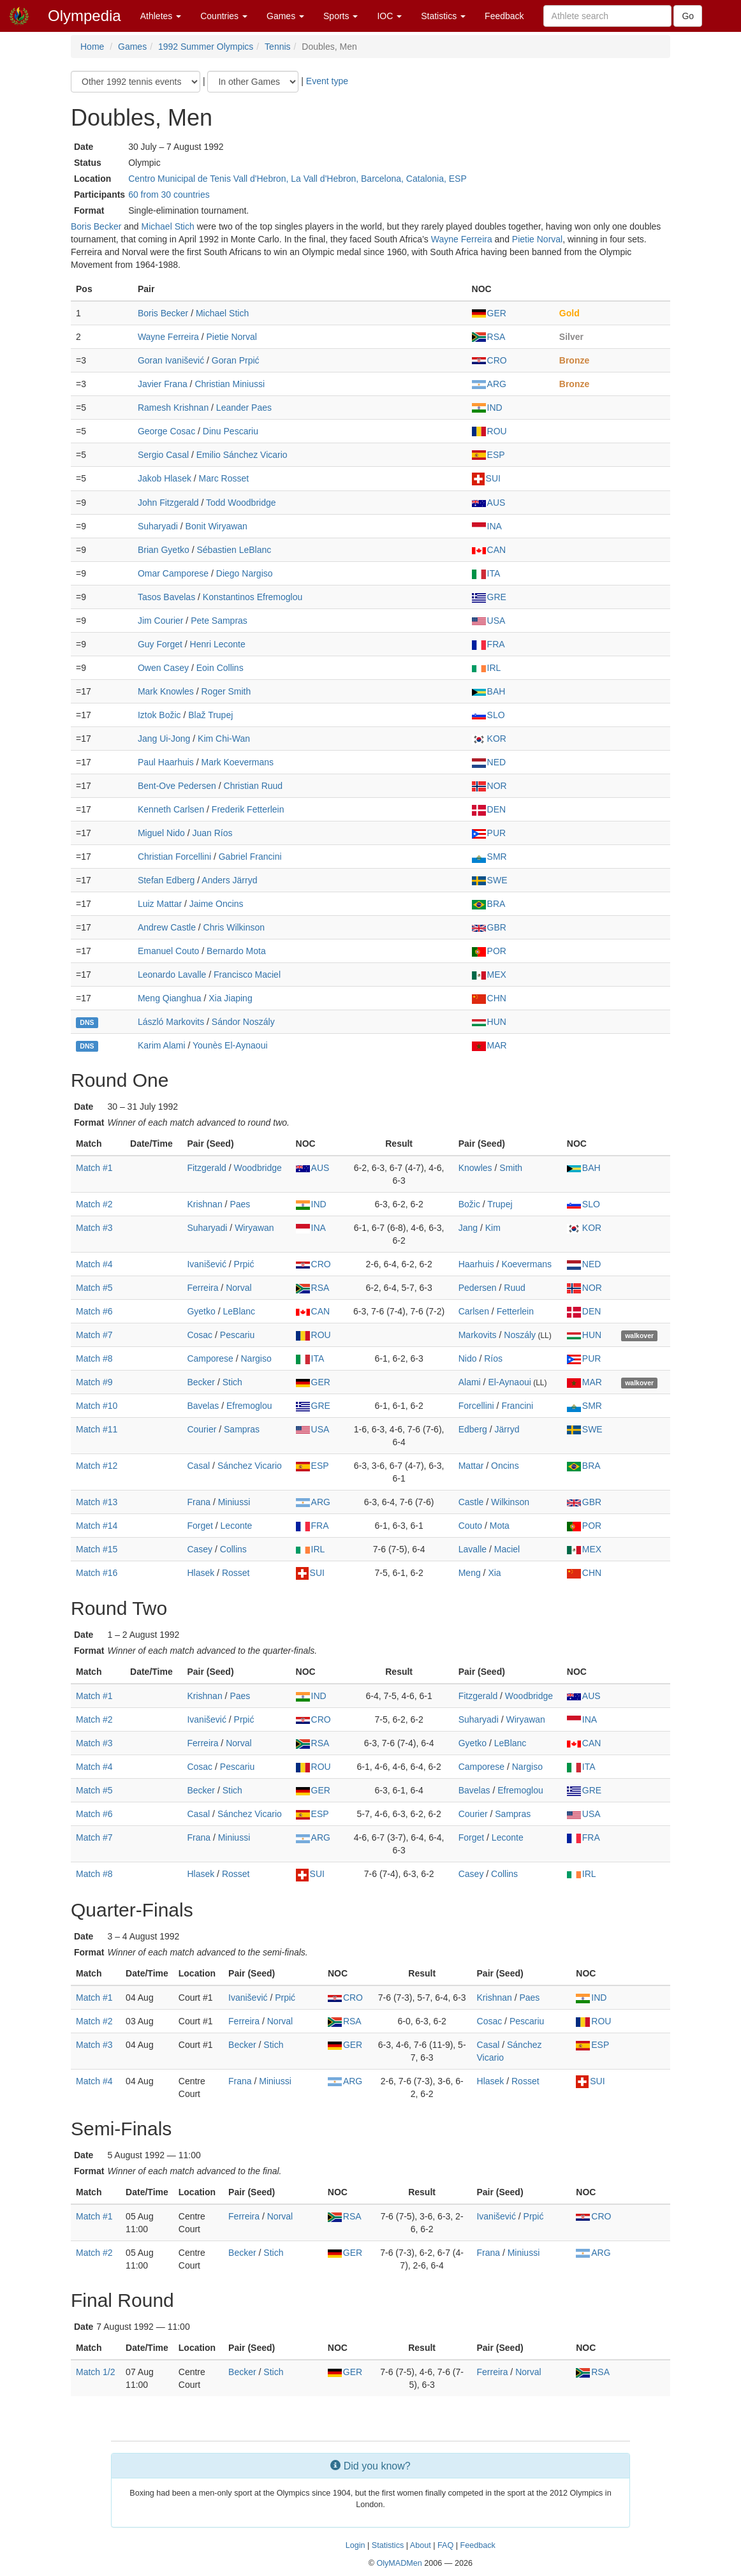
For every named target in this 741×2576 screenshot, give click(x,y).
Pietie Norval (537, 239)
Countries (223, 16)
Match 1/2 (95, 2372)
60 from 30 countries (169, 194)
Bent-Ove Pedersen (177, 786)
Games (285, 16)
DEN (489, 809)
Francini (517, 1406)
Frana (198, 1502)
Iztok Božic (159, 715)
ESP (488, 455)
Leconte (237, 1525)
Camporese (210, 1358)
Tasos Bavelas (166, 597)
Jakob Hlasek (164, 478)
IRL (486, 668)
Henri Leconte (218, 644)
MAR (489, 1045)
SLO (488, 715)
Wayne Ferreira (461, 239)
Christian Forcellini (174, 856)
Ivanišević (206, 1264)
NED (489, 762)
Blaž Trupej (210, 715)
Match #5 (94, 1288)
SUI (486, 478)
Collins (233, 1549)
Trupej (499, 1204)
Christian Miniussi (229, 384)
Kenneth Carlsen (171, 809)
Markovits (478, 1335)
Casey (199, 1549)
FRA (488, 644)
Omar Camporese (173, 573)
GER (489, 313)
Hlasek (200, 1573)
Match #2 (94, 1204)
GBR (489, 927)
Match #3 (94, 1228)
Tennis (277, 46)
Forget (199, 1525)
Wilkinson (510, 1502)
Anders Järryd (229, 880)
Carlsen (474, 1311)
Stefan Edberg (166, 880)
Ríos (493, 1358)
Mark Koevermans (238, 762)
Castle (471, 1502)
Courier (201, 1429)
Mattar (471, 1466)
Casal (198, 1466)
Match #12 (96, 1466)
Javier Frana (162, 384)
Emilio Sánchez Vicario (242, 455)
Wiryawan (254, 1228)
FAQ (445, 2545)
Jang (468, 1228)
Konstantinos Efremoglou (252, 597)
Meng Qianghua (170, 998)
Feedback (504, 16)
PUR (489, 833)
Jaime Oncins (216, 904)
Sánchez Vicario (249, 1466)
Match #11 (96, 1429)
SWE (490, 880)
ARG (489, 384)
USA (489, 620)
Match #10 (96, 1406)
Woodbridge (258, 1168)
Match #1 (94, 1168)
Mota (500, 1525)
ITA (486, 573)
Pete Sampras (219, 620)
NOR (489, 786)
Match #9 (94, 1382)
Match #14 (96, 1525)
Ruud (514, 1288)
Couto (470, 1525)
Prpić (244, 1264)
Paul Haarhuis (166, 762)
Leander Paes (244, 407)
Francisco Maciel (247, 974)
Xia (494, 1573)
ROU (489, 431)
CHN (489, 998)
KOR (489, 738)
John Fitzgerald (168, 502)
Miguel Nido (161, 833)
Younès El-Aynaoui (230, 1045)
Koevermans (526, 1264)
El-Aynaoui (509, 1382)
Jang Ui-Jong (164, 738)
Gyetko (201, 1311)
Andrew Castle (167, 927)
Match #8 (94, 1358)
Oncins (505, 1466)
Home (92, 46)
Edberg (473, 1429)
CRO (489, 360)
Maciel (507, 1549)
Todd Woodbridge (240, 502)
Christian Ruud (253, 786)
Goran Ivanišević (171, 360)
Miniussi (234, 1502)
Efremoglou (249, 1406)
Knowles (475, 1168)
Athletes (160, 16)
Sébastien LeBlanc (234, 550)
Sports (340, 16)
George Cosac (166, 431)
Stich (232, 1382)
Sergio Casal (163, 455)
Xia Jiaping (231, 998)
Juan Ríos (213, 833)
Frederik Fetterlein (248, 809)
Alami (470, 1382)
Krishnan (204, 1204)
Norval (238, 1288)
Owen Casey (163, 668)
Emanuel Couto (169, 951)
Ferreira (202, 1288)
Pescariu (237, 1335)
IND (487, 407)
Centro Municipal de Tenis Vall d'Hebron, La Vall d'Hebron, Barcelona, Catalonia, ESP (297, 178)
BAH (489, 691)
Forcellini (476, 1406)
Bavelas (203, 1406)
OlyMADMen (399, 2563)
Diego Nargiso (244, 573)
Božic (469, 1204)
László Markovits (171, 1022)
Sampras (242, 1429)
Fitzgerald (206, 1168)
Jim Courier (161, 620)
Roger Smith (226, 691)
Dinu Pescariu (230, 431)
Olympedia (84, 15)
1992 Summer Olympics (205, 46)
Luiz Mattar (160, 904)
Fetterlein (515, 1311)
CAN (489, 550)
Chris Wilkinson (234, 927)
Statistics (443, 16)
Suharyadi (158, 526)
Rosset (236, 1573)
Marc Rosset (224, 478)
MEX (489, 974)
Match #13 (96, 1502)
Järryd (507, 1429)
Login (355, 2545)
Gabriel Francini (250, 856)
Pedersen (478, 1288)
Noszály (520, 1335)
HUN (489, 1022)
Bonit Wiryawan (216, 526)
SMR (489, 856)
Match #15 (96, 1549)
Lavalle (473, 1549)
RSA (489, 337)
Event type (327, 81)
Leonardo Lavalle (172, 974)
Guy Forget (160, 644)
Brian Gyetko (163, 550)
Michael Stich (168, 226)
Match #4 (94, 1264)
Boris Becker (96, 226)
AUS (489, 502)
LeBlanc (239, 1311)
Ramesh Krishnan (173, 407)
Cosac (199, 1335)
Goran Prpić (236, 360)
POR (489, 951)
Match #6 (94, 1311)
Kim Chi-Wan (224, 738)
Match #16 (96, 1573)
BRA (489, 904)
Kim (493, 1228)
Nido (468, 1358)
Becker (201, 1382)
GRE (489, 597)
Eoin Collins (220, 668)
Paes (240, 1204)
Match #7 (94, 1335)
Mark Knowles (166, 691)
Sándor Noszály (243, 1022)
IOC (389, 16)
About (420, 2545)
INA (487, 526)
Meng (470, 1573)
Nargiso (255, 1358)
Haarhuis (476, 1264)
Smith (510, 1168)
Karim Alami (162, 1045)
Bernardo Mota (236, 951)
